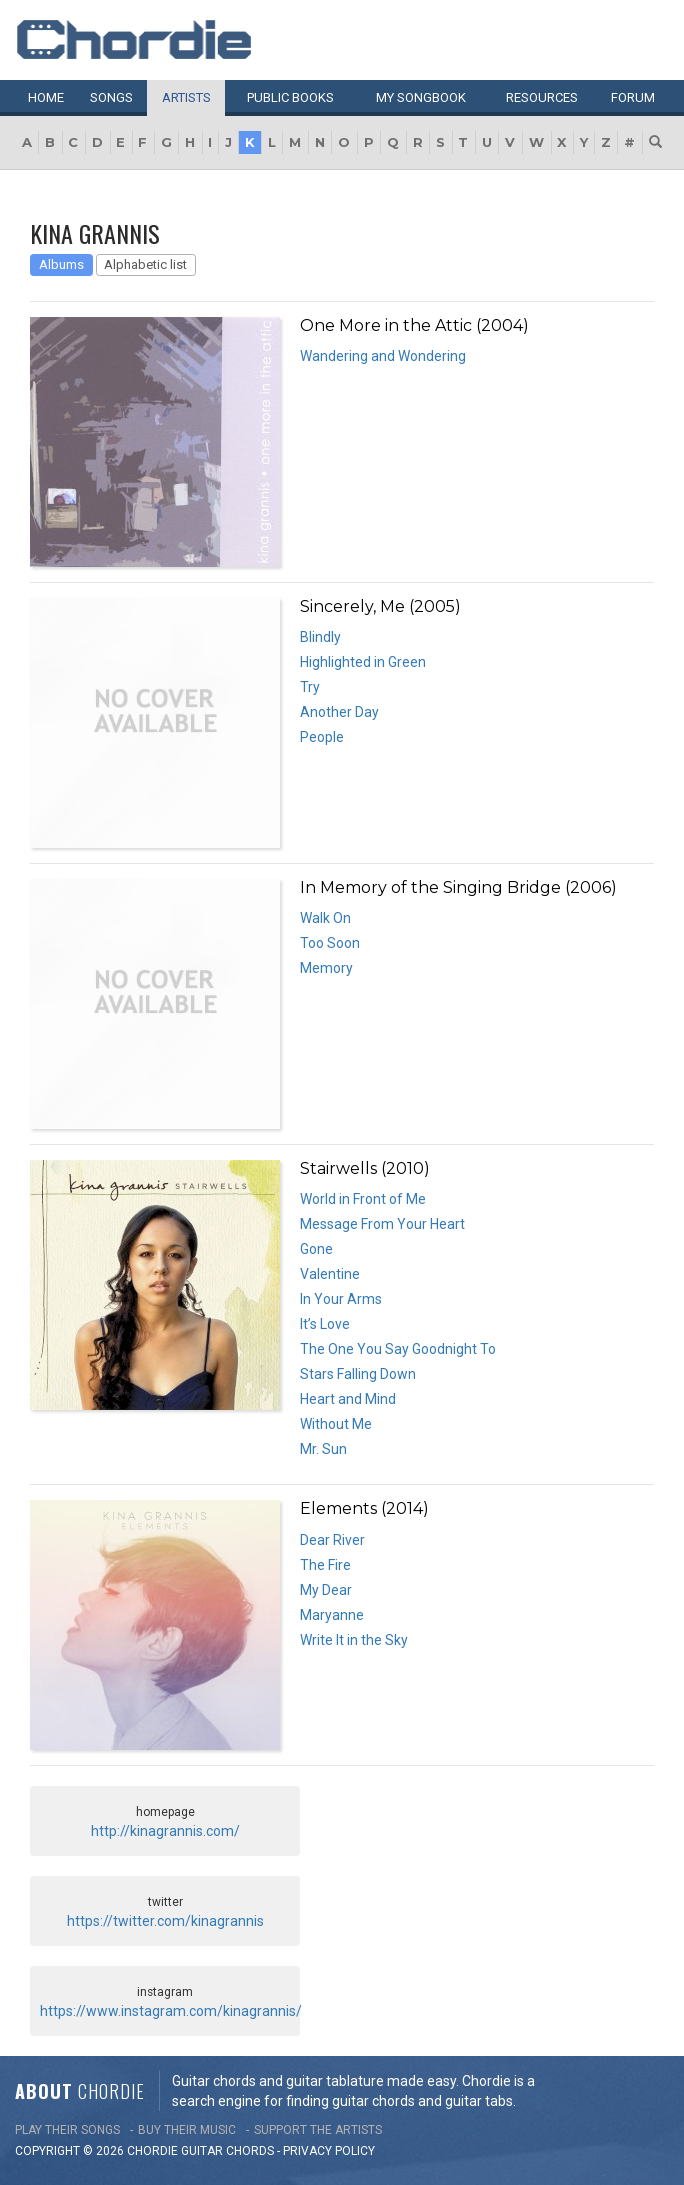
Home (46, 97)
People (322, 737)
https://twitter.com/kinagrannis (165, 1921)
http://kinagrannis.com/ (165, 1831)
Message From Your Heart (382, 1224)
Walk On (325, 918)
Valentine (330, 1274)
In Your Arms (341, 1299)
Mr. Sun (323, 1449)
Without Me (336, 1424)
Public (290, 97)
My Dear (326, 1590)
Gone (316, 1249)
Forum (633, 97)
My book (421, 97)
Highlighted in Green (363, 662)
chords (250, 2151)
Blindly (320, 637)
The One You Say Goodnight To (398, 1349)
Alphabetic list (145, 264)
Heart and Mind (348, 1399)
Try (310, 687)
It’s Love (325, 1324)
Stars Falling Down (358, 1374)
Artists (186, 97)
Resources (542, 97)
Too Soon (330, 943)
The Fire (325, 1565)
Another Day (339, 712)
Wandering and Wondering (383, 356)
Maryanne (332, 1615)
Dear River (332, 1540)
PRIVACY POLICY (329, 2151)
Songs (111, 97)
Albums (61, 264)
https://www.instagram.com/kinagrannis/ (171, 2011)
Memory (326, 968)
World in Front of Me (363, 1199)
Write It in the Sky (354, 1640)
